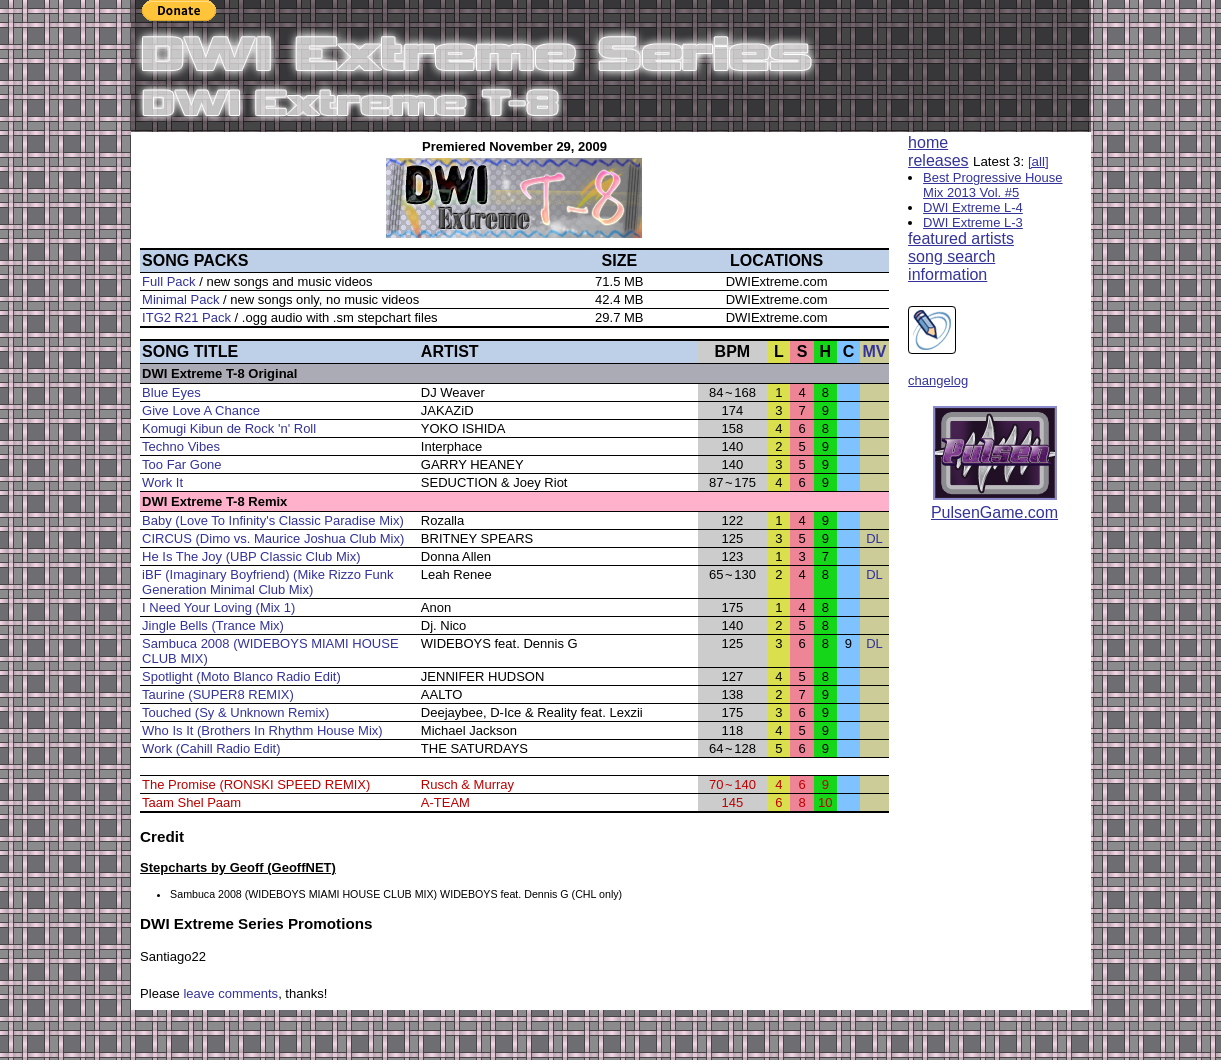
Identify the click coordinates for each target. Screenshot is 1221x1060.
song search (951, 256)
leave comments (230, 993)
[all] (1038, 161)
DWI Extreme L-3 (973, 222)
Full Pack (168, 281)
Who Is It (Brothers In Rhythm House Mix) (262, 730)
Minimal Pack (180, 299)
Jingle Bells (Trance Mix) (213, 625)
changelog (938, 380)
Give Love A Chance (201, 410)
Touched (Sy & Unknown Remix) (235, 712)
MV (874, 351)
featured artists (961, 238)
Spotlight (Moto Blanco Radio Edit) (241, 676)
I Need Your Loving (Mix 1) (218, 607)
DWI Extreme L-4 (973, 207)
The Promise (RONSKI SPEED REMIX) (256, 784)
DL (874, 538)
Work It (162, 482)
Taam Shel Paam (191, 802)
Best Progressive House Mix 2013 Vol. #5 (992, 185)
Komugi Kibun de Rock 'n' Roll (229, 428)
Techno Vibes (181, 446)
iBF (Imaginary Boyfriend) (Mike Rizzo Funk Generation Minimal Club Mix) (267, 582)
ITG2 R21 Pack (186, 317)
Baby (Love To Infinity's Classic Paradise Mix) (273, 520)
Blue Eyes (171, 392)
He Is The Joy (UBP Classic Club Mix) (251, 556)
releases (938, 160)
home (928, 142)
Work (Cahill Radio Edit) (211, 748)
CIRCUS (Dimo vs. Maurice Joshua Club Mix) (273, 538)
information (947, 274)
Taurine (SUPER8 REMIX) (218, 694)
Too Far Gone (182, 464)
